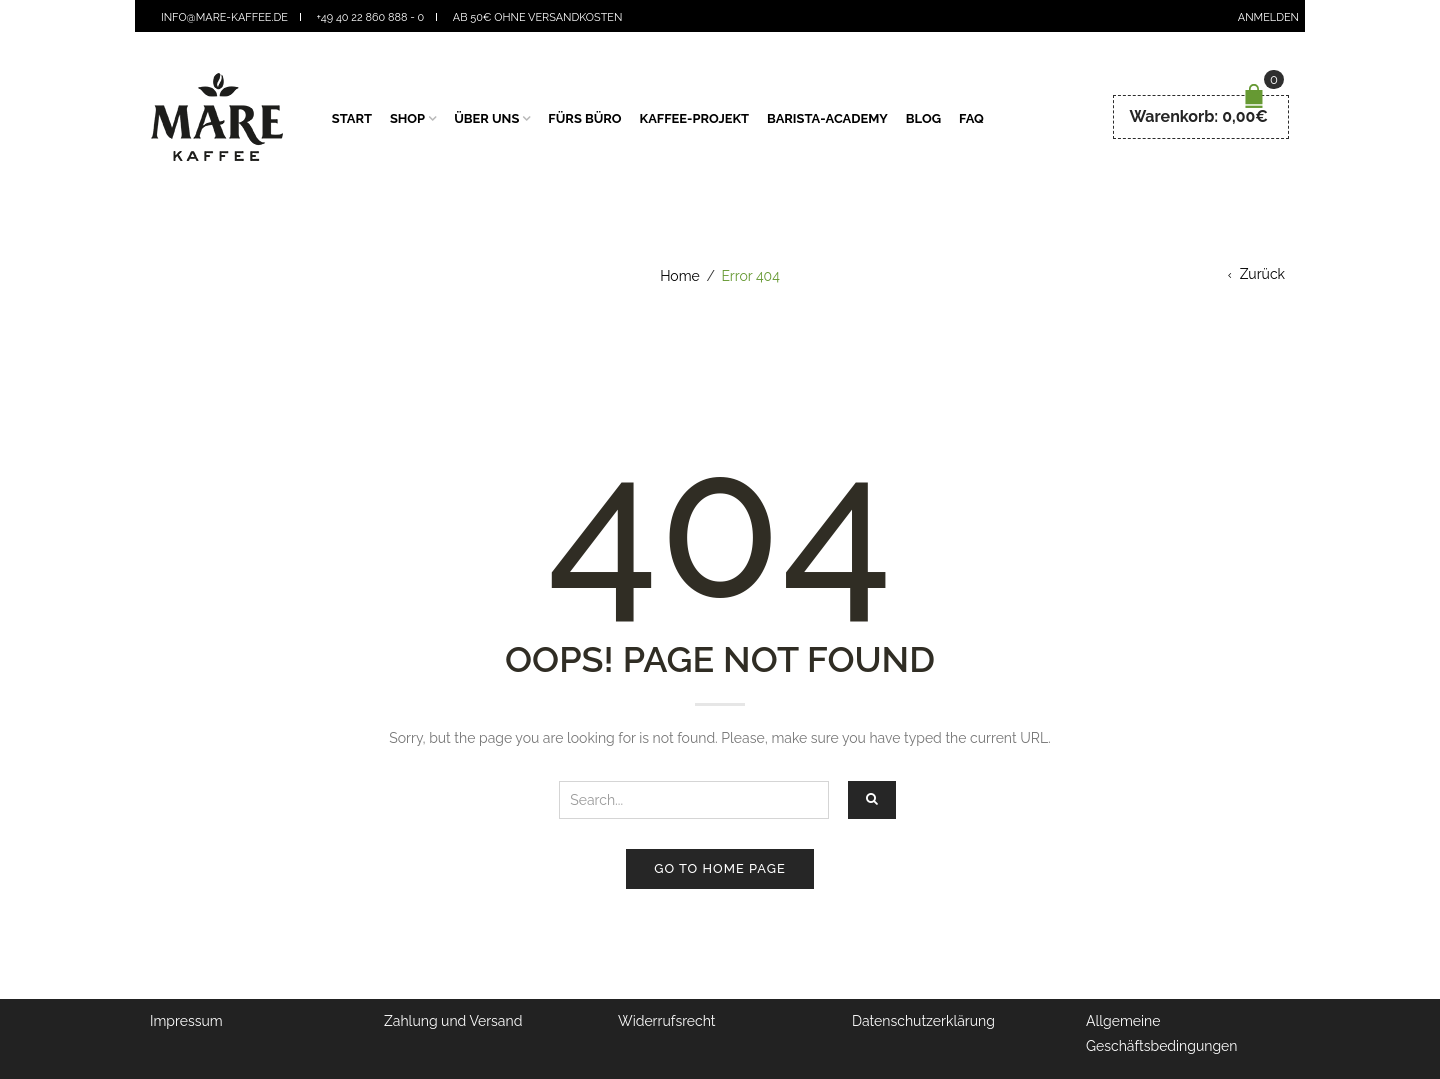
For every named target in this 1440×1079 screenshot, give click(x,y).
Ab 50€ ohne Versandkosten (538, 17)
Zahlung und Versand (453, 1021)
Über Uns (486, 118)
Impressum (186, 1021)
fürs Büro (584, 118)
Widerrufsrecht (667, 1021)
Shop (407, 118)
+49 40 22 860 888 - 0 (371, 17)
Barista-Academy (827, 118)
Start (352, 118)
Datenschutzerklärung (923, 1021)
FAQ (971, 118)
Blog (923, 118)
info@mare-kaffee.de (224, 17)
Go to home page (719, 868)
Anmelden (1268, 17)
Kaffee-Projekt (695, 118)
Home (680, 276)
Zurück (1262, 274)
